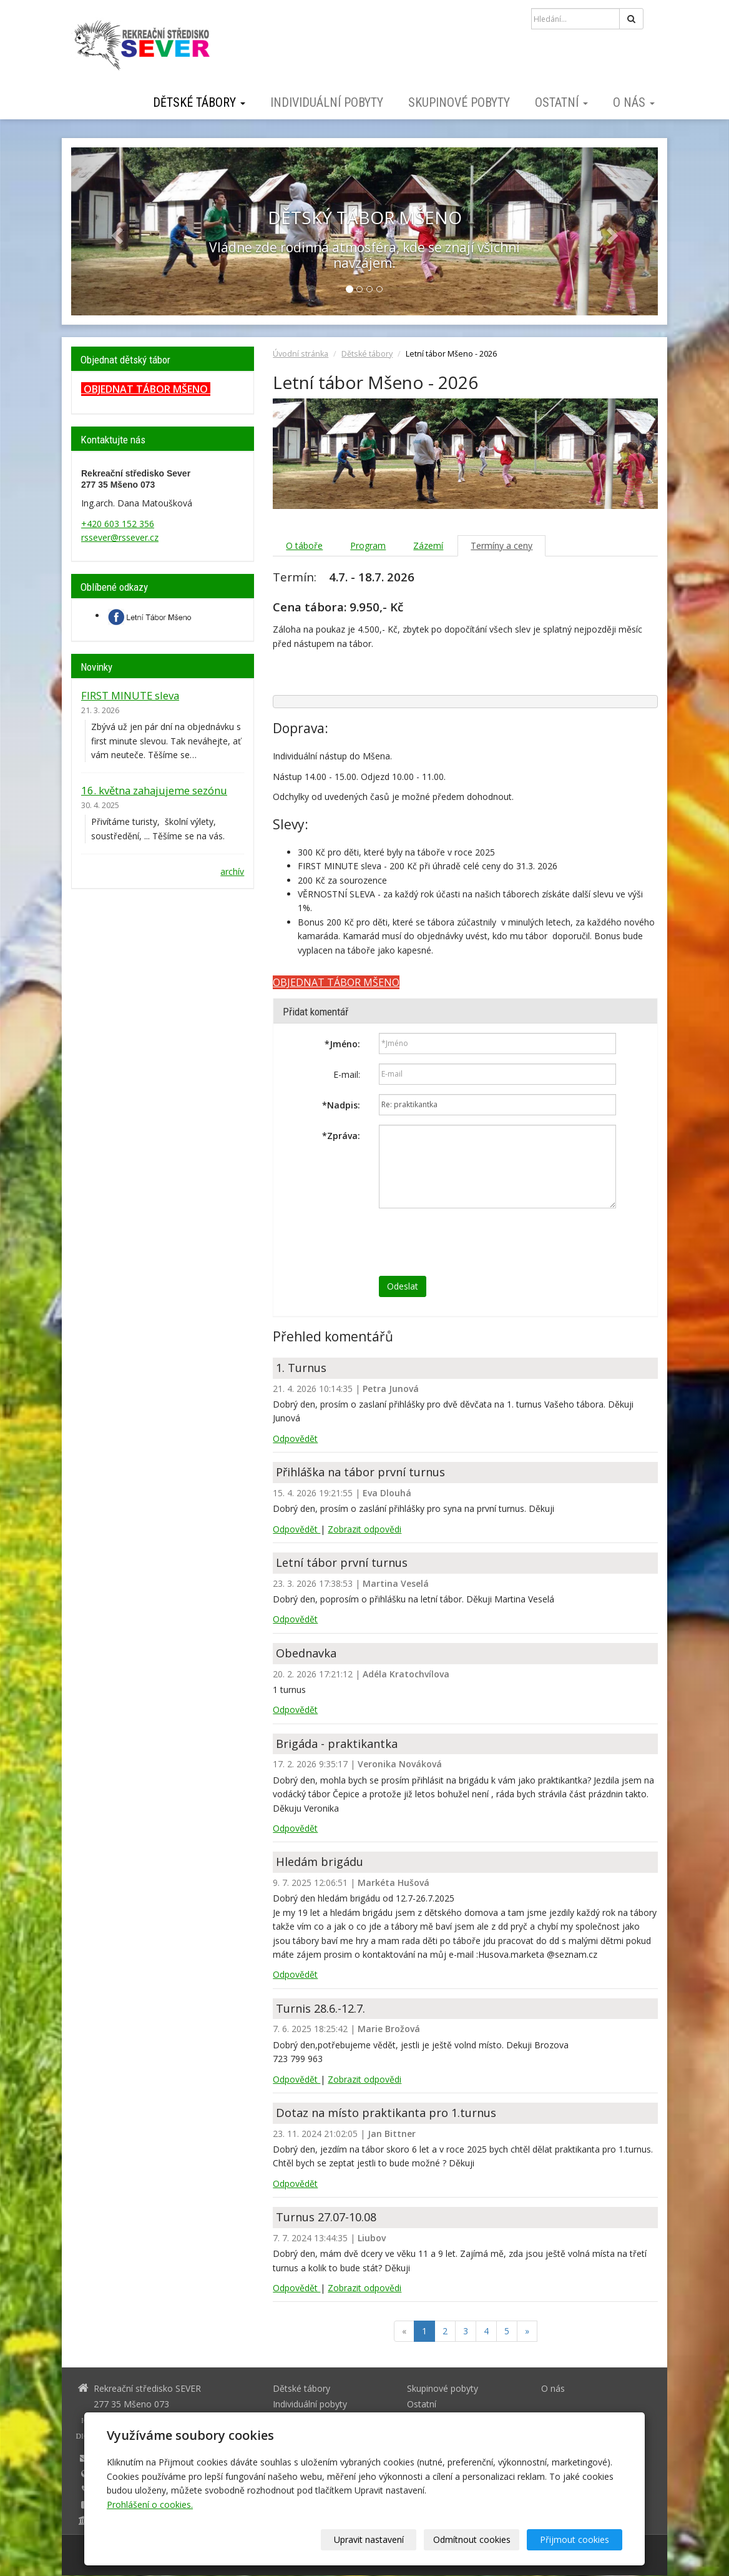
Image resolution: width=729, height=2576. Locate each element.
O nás (634, 102)
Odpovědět (295, 1438)
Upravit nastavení (369, 2539)
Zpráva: (341, 1136)
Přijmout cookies (574, 2539)
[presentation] (474, 1242)
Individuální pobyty (326, 102)
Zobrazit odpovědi (364, 1529)
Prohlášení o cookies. (150, 2504)
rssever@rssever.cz (120, 537)
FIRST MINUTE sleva (130, 695)
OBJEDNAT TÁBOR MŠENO (145, 389)
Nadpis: (341, 1105)
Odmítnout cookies (472, 2539)
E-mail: (346, 1074)
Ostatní (561, 102)
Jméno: (342, 1044)
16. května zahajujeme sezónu (154, 790)
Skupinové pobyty (459, 102)
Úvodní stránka (300, 353)
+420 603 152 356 (117, 524)
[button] (115, 231)
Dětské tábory (199, 102)
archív (232, 871)
